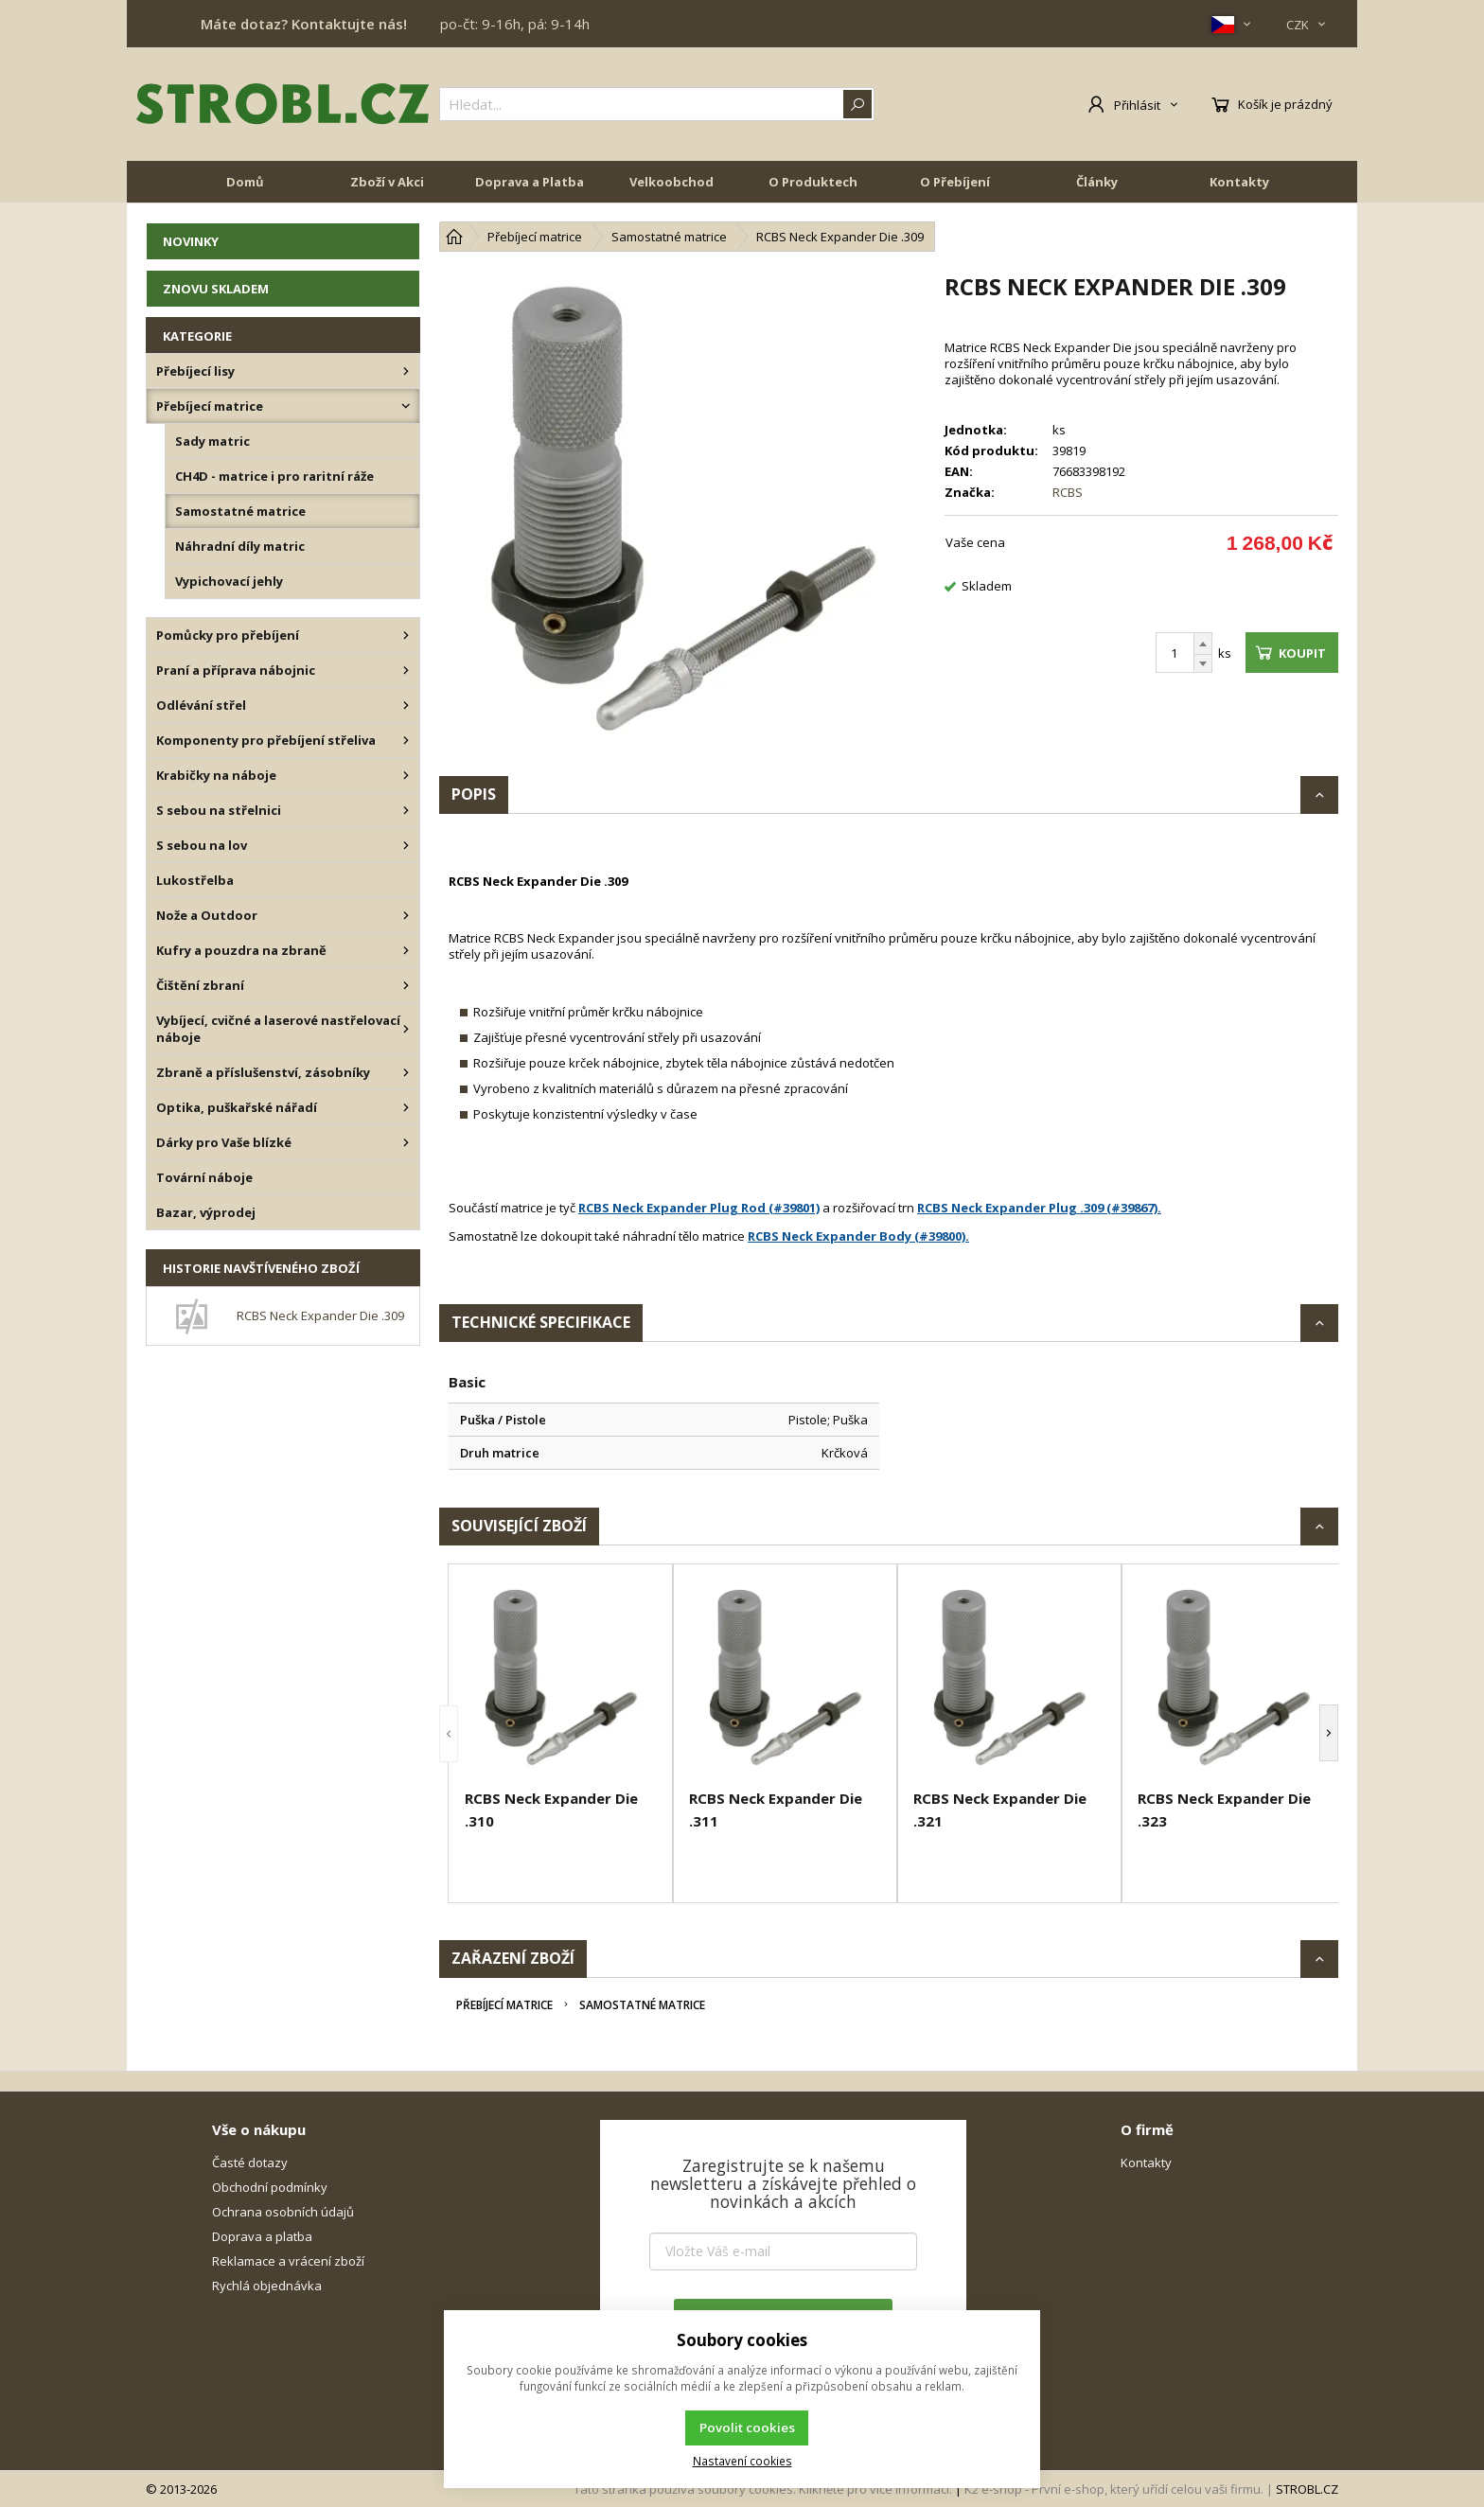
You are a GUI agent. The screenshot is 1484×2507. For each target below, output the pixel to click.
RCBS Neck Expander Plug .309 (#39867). (1039, 1207)
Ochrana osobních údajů (283, 2211)
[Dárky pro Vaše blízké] (406, 1142)
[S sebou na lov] (406, 845)
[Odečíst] (1202, 664)
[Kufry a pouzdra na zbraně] (406, 950)
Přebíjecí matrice (504, 2005)
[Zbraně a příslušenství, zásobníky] (406, 1072)
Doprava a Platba (529, 181)
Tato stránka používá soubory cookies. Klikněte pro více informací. (763, 2489)
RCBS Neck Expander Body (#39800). (858, 1236)
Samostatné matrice (642, 2005)
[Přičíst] (1202, 643)
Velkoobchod (671, 181)
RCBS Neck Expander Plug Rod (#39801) (699, 1207)
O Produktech (812, 181)
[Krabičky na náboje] (406, 775)
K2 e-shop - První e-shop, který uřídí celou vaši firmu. (1113, 2489)
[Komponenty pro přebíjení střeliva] (406, 740)
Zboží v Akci (387, 181)
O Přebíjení (955, 181)
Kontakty (1239, 181)
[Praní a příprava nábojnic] (406, 670)
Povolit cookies (747, 2427)
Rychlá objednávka (267, 2285)
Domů (245, 181)
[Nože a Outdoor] (406, 915)
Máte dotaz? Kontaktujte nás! (304, 23)
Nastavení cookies (742, 2460)
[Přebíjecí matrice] (406, 406)
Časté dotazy (250, 2162)
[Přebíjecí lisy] (406, 371)
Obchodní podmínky (269, 2187)
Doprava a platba (262, 2236)
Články (1097, 181)
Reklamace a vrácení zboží (288, 2260)
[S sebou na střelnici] (406, 810)
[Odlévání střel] (406, 705)
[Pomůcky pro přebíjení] (406, 635)
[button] (448, 1733)
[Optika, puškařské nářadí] (406, 1107)
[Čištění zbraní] (406, 985)
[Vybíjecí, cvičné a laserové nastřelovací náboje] (406, 1028)
